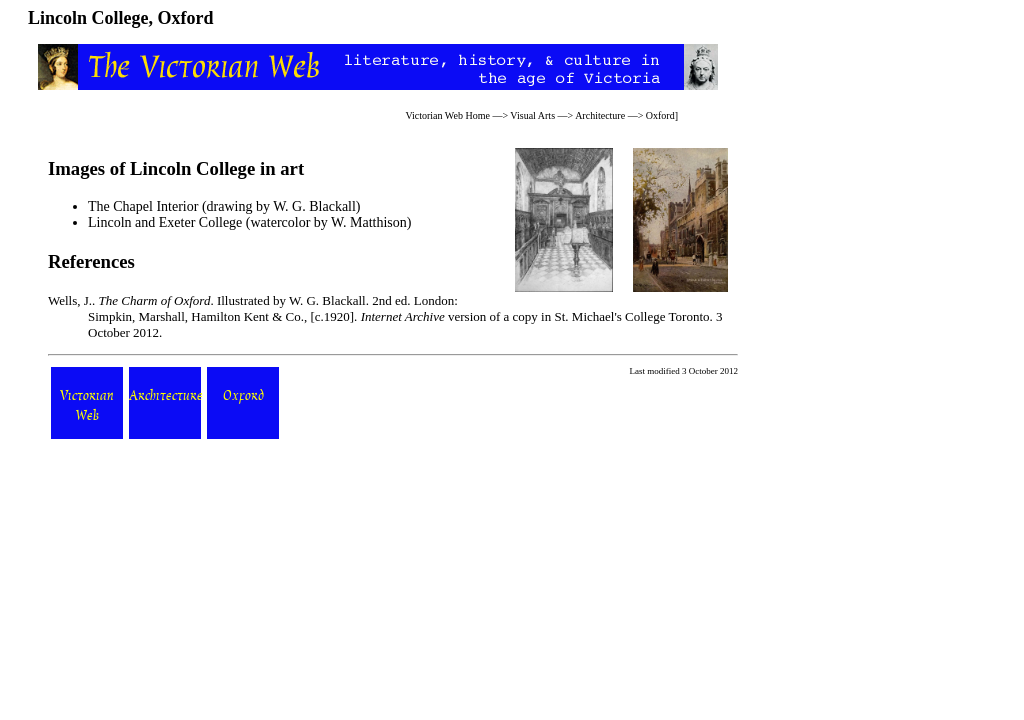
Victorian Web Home (447, 115)
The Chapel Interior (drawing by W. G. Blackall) (224, 206)
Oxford (660, 115)
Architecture (600, 115)
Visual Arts (532, 115)
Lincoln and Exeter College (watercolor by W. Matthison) (249, 222)
